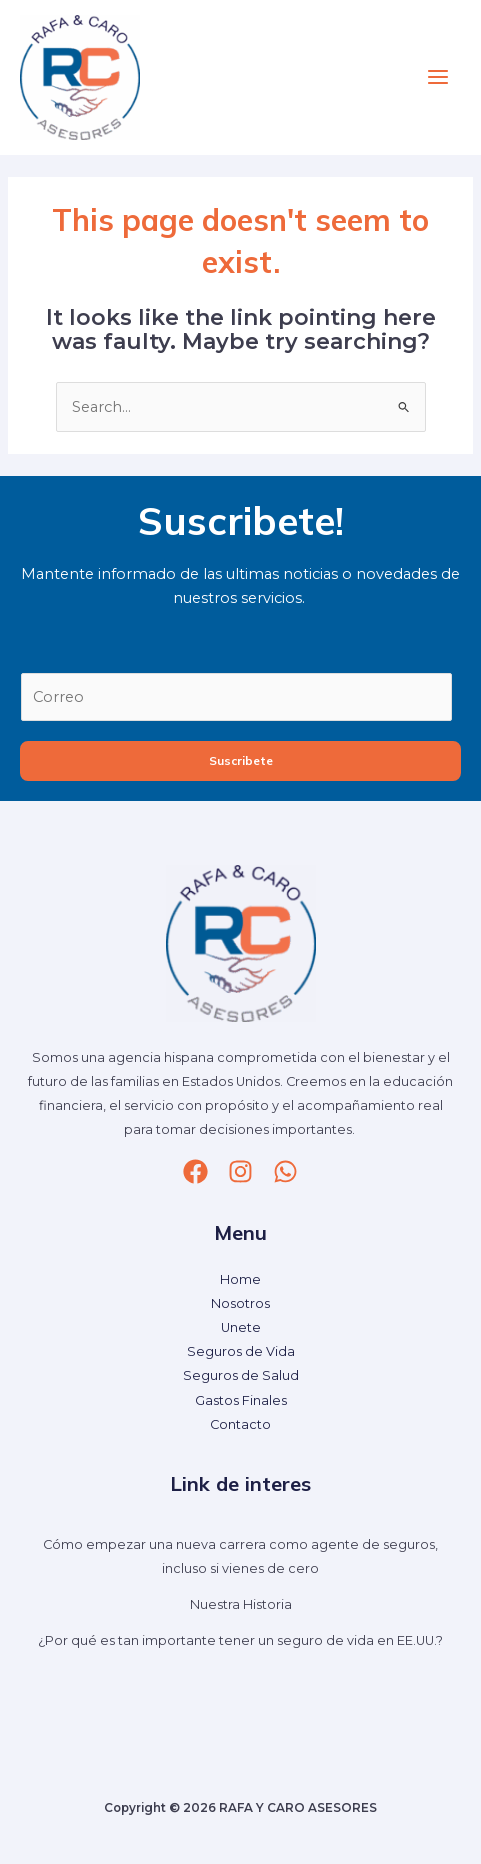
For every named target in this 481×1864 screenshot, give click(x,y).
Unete (241, 1327)
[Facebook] (195, 1171)
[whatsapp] (285, 1171)
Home (240, 1279)
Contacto (240, 1424)
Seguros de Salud (241, 1375)
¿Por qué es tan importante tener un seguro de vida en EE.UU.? (240, 1640)
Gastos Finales (241, 1400)
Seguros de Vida (241, 1351)
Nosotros (240, 1303)
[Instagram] (240, 1171)
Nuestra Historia (241, 1604)
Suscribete (241, 760)
